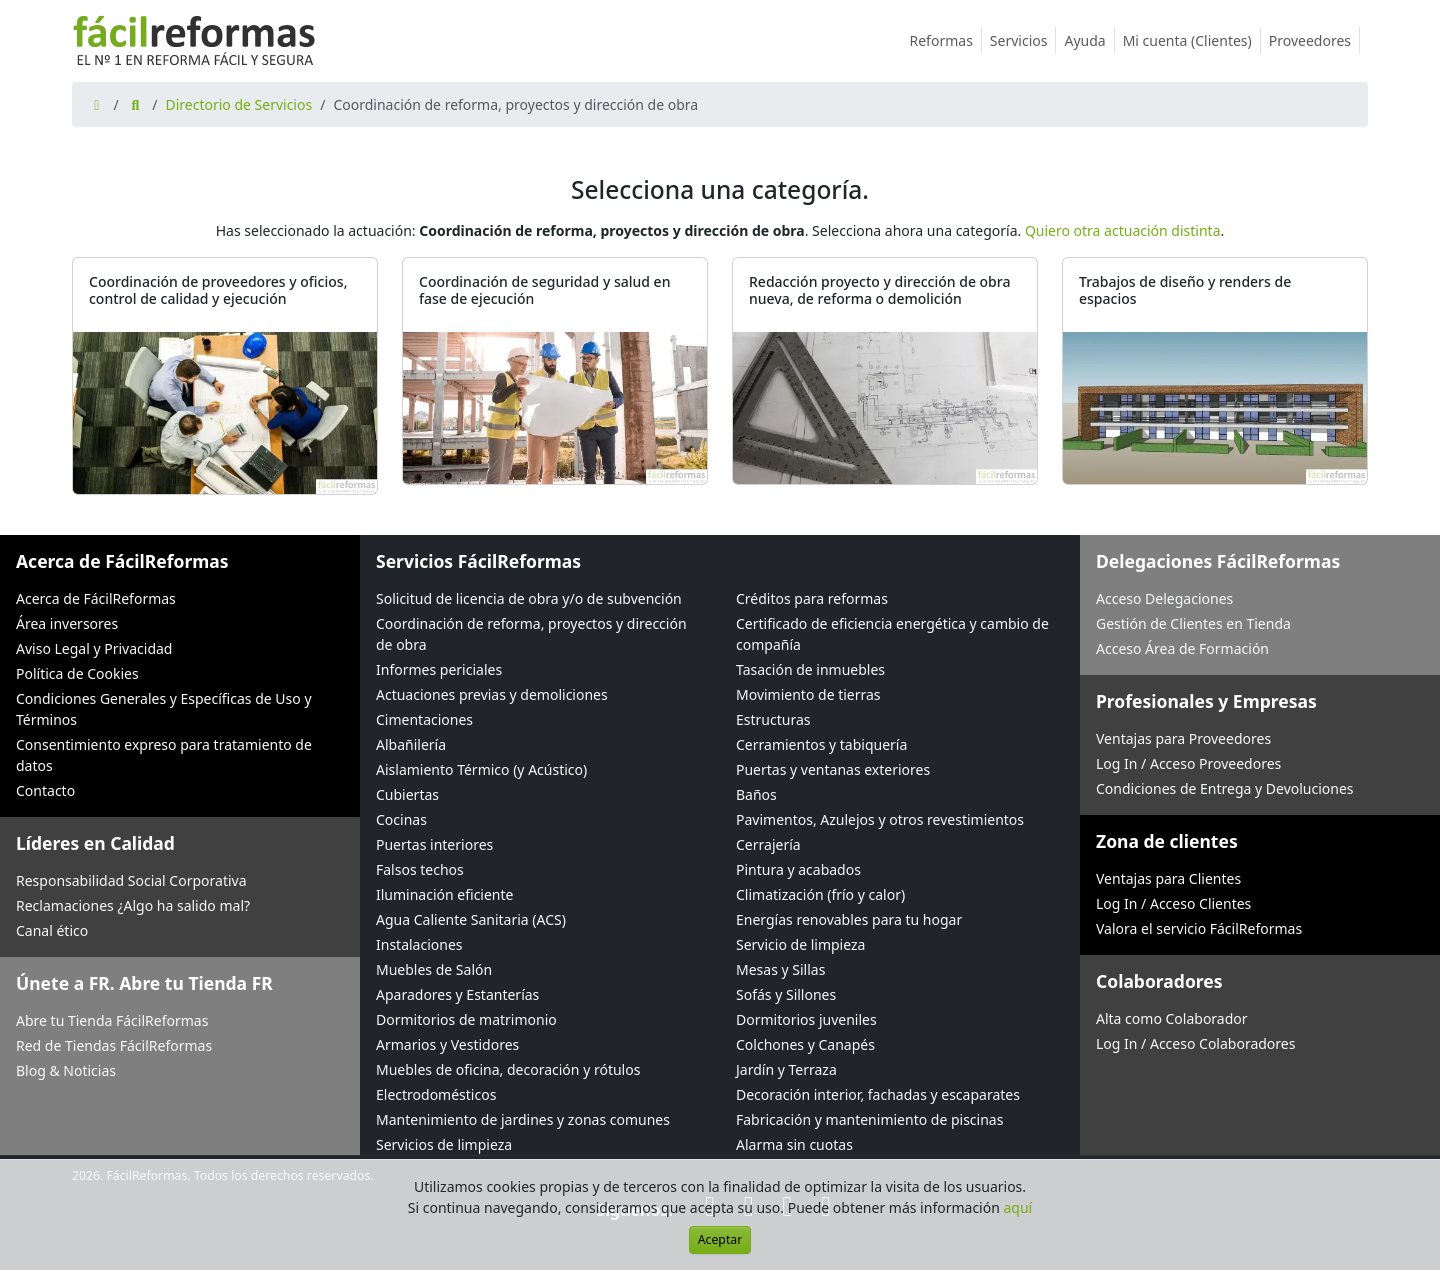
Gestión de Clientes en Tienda (1193, 623)
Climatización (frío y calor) (820, 894)
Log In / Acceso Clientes (1173, 903)
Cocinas (401, 819)
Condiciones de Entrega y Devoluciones (1225, 788)
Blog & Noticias (66, 1070)
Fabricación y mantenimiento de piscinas (869, 1119)
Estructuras (773, 719)
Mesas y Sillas (780, 969)
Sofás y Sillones (786, 994)
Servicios (1023, 40)
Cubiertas (407, 794)
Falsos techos (420, 869)
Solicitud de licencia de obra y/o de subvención (529, 598)
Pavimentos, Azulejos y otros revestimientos (880, 819)
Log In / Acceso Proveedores (1188, 763)
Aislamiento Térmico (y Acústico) (481, 769)
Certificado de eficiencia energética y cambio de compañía (892, 634)
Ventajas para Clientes (1168, 878)
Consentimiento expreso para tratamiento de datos (164, 755)
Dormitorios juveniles (806, 1019)
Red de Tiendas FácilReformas (114, 1045)
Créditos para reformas (812, 598)
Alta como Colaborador (1172, 1018)
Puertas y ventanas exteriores (833, 769)
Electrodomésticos (436, 1094)
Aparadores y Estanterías (457, 994)
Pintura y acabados (798, 869)
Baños (756, 794)
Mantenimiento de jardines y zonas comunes (523, 1119)
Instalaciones (419, 944)
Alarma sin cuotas (794, 1144)
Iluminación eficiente (444, 894)
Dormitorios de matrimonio (466, 1019)
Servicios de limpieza (444, 1144)
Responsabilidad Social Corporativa (131, 880)
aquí (1018, 1207)
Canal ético (52, 930)
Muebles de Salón (434, 969)
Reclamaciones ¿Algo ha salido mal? (133, 905)
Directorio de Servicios (238, 104)
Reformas (946, 40)
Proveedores (1314, 40)
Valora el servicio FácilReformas (1199, 928)
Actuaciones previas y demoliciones (492, 694)
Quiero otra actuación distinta (1123, 230)
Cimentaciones (424, 719)
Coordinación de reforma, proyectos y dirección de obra (531, 634)
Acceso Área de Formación (1182, 648)
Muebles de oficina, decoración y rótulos (508, 1069)
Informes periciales (439, 669)
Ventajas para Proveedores (1183, 738)
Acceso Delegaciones (1164, 598)
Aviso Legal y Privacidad (94, 648)
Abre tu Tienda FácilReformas (112, 1020)
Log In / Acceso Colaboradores (1195, 1043)
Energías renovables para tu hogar (849, 919)
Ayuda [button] (1089, 40)
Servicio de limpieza (800, 944)
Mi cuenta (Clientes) (1192, 40)
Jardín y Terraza (786, 1069)
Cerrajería (768, 844)
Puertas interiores (434, 844)
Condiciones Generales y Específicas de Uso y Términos (164, 709)
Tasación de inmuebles (810, 669)
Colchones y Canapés (805, 1044)
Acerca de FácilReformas (96, 598)
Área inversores (67, 623)
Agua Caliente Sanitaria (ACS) (471, 919)
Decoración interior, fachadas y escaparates (878, 1094)
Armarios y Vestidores (447, 1044)
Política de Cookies (77, 673)
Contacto (45, 790)
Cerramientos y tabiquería (821, 744)
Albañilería (411, 744)
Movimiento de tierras (808, 694)
